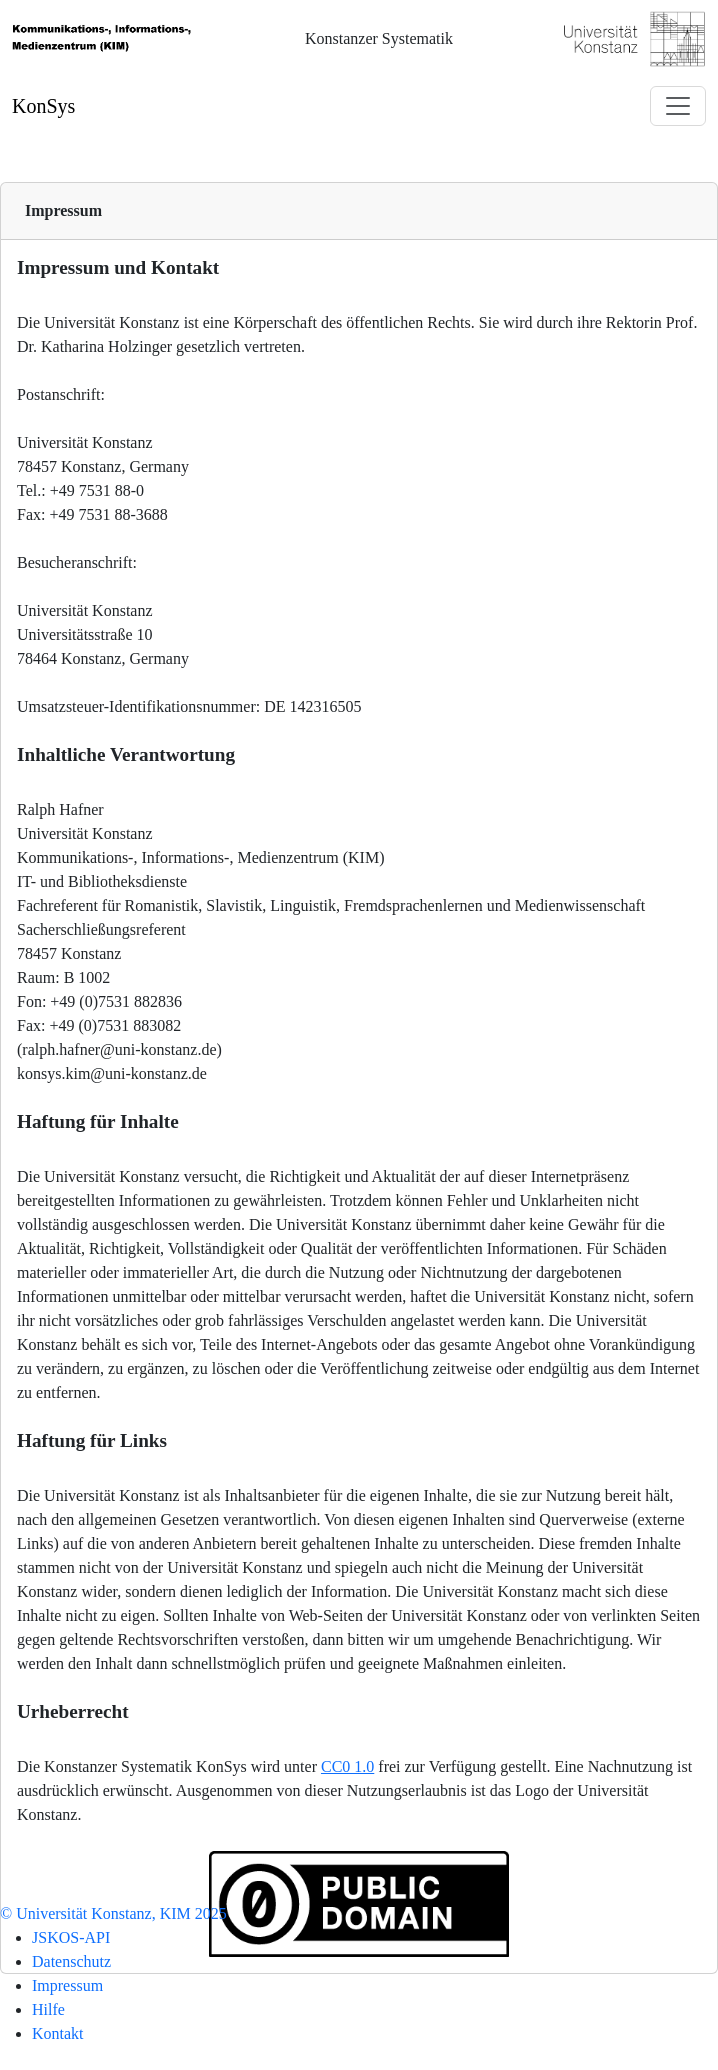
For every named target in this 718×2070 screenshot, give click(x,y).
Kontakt (58, 2033)
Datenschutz (71, 1961)
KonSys (43, 106)
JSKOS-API (71, 1937)
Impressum (63, 210)
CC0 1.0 (347, 1766)
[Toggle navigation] (678, 106)
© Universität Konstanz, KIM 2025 (113, 1913)
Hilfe (48, 2009)
